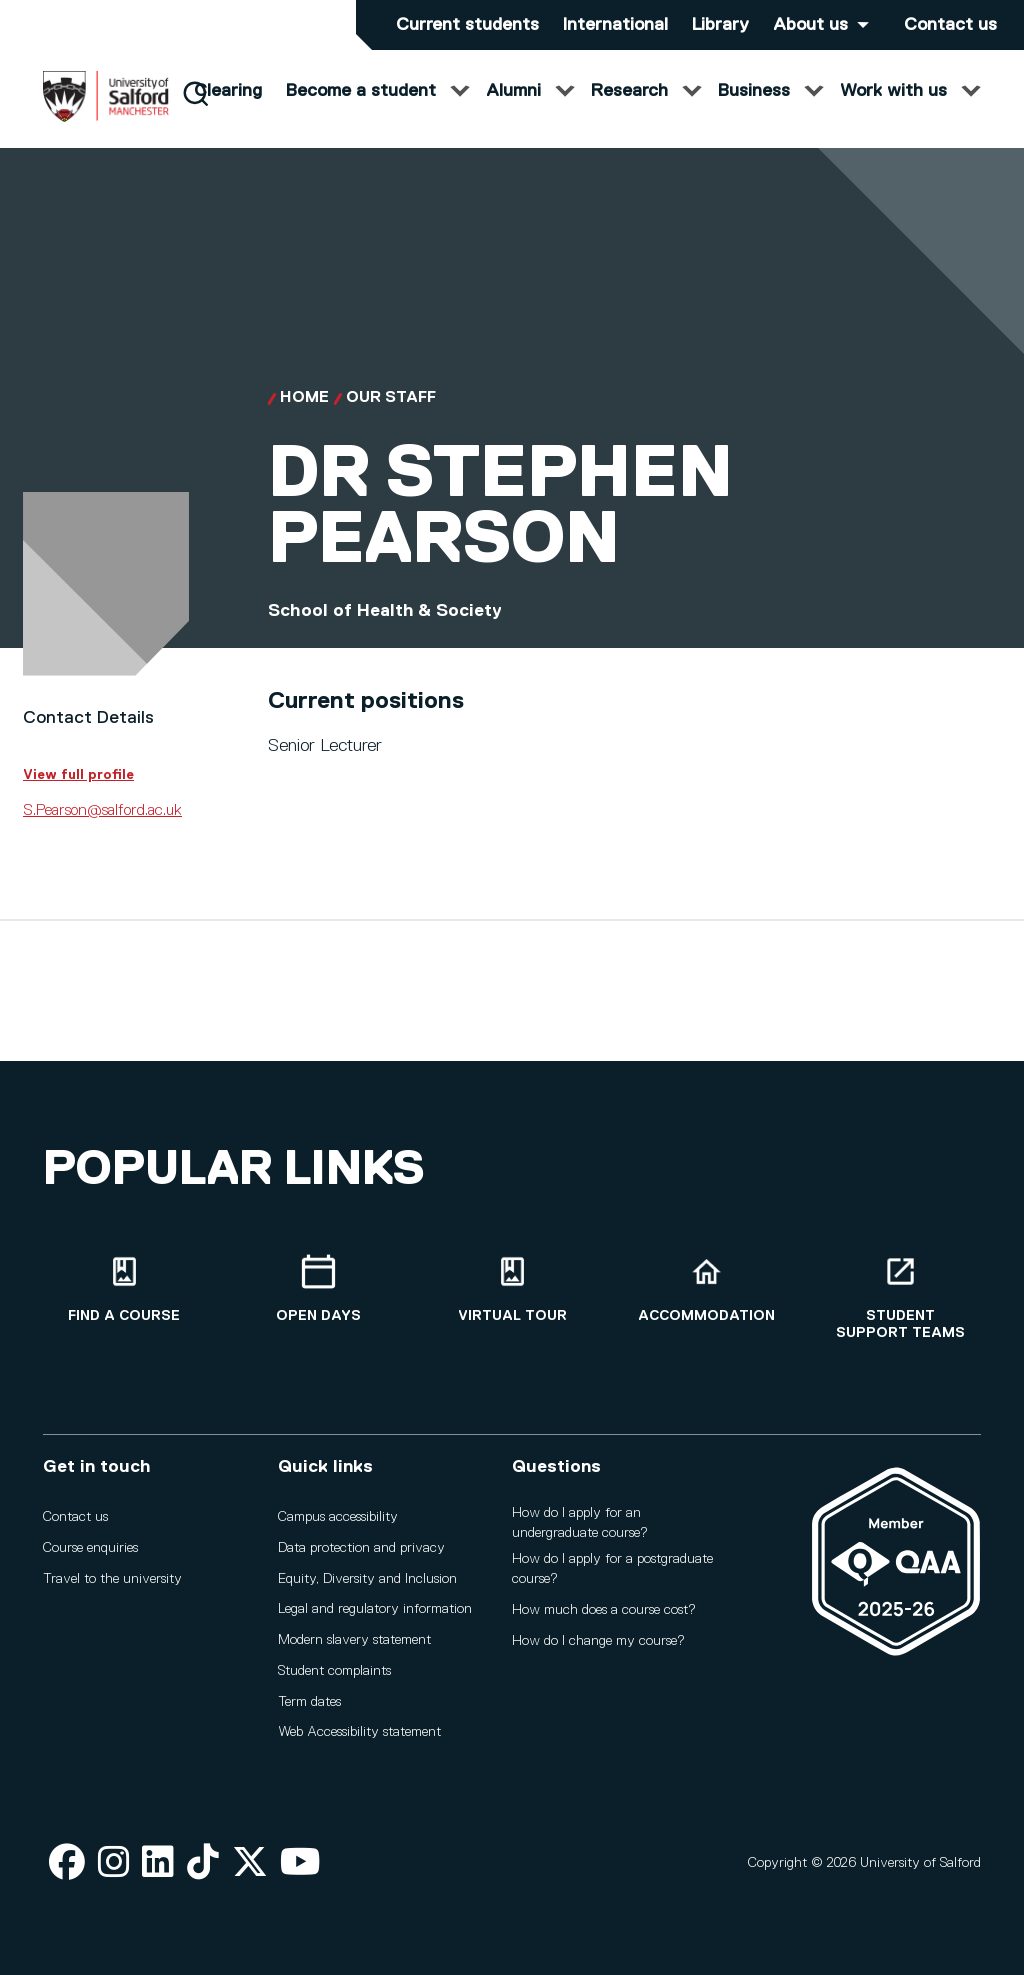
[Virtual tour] (512, 1289)
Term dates (309, 1702)
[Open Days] (318, 1289)
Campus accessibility (338, 1517)
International (615, 25)
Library (720, 25)
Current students (467, 25)
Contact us (950, 25)
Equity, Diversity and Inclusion (367, 1579)
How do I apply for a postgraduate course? (612, 1569)
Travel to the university (112, 1579)
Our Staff (391, 418)
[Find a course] (124, 1289)
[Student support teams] (900, 1298)
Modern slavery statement (354, 1640)
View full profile (78, 794)
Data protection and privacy (361, 1548)
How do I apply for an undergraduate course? (580, 1523)
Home (304, 418)
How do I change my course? (598, 1641)
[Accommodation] (706, 1289)
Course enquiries (90, 1548)
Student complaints (334, 1671)
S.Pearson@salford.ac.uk (102, 830)
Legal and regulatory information (375, 1609)
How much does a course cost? (604, 1610)
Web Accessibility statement (359, 1732)
